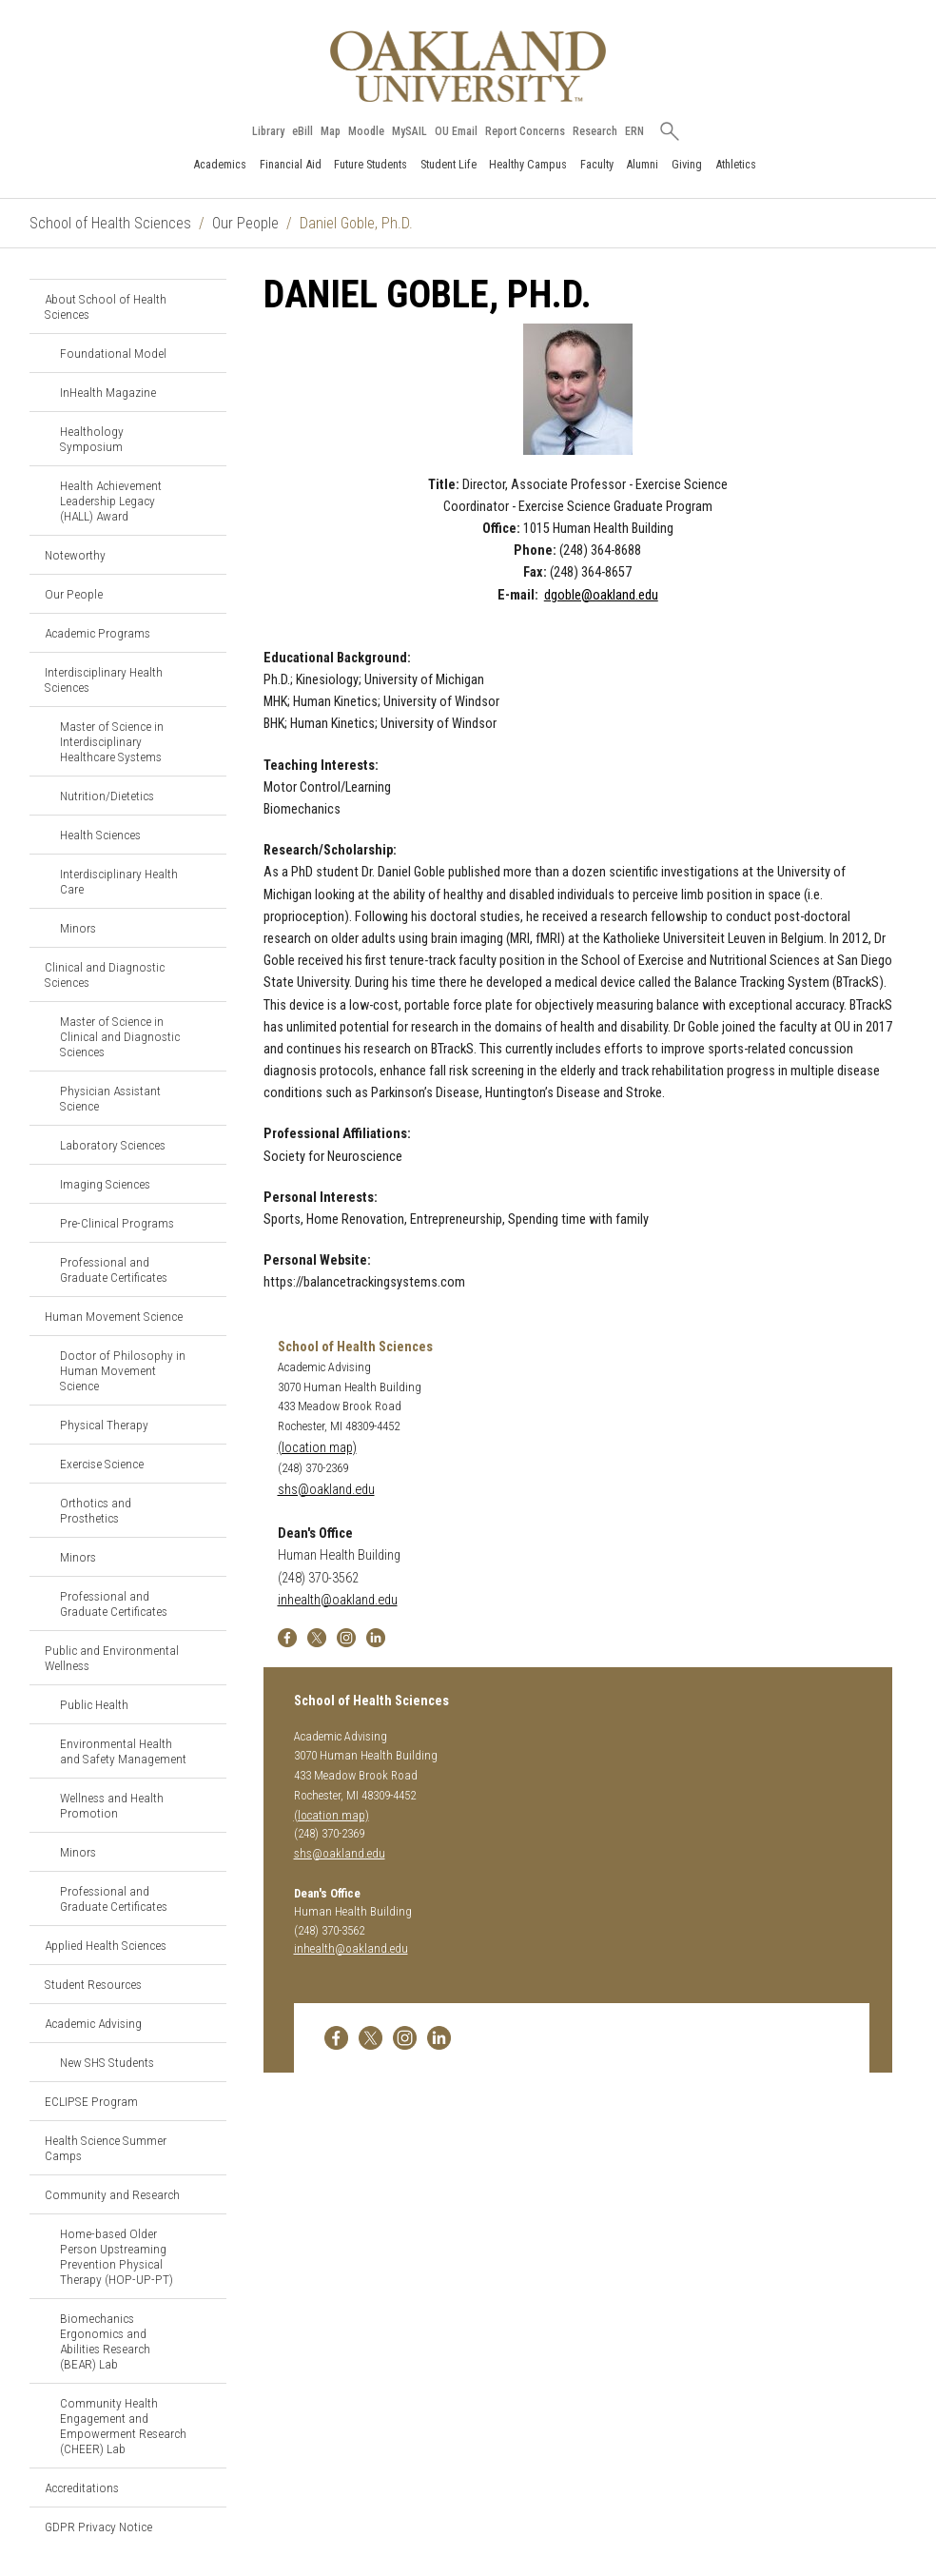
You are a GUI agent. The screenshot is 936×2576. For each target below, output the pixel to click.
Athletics (735, 164)
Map (331, 131)
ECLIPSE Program (91, 2101)
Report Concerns (525, 131)
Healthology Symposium (92, 438)
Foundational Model (113, 353)
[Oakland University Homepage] (468, 66)
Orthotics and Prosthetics (95, 1510)
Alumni (642, 164)
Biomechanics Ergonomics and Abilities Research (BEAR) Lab (105, 2341)
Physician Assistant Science (110, 1098)
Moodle (366, 131)
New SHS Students (107, 2062)
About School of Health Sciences (105, 306)
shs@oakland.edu (326, 1490)
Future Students (370, 164)
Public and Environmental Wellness (112, 1657)
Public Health (94, 1704)
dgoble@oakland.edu (601, 595)
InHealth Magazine (108, 392)
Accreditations (82, 2487)
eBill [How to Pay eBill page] (302, 131)
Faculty (597, 164)
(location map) (317, 1448)
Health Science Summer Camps (105, 2148)
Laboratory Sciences (113, 1144)
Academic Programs (97, 632)
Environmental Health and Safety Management (123, 1751)
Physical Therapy (104, 1424)
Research (595, 131)
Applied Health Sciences (105, 1945)
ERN (634, 131)
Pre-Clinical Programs (117, 1222)
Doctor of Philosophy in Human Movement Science (122, 1370)
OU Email (456, 131)
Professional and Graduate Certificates (113, 1269)
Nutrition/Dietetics (107, 795)
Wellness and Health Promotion (112, 1805)
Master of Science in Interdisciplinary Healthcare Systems (112, 741)
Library (268, 131)
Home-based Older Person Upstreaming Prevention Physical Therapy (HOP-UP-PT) (116, 2256)
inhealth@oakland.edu (338, 1600)
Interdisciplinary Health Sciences (104, 679)
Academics (219, 164)
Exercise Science (102, 1463)
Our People (245, 223)
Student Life (448, 164)
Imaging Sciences (105, 1183)
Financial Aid (291, 164)
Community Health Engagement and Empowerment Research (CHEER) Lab (123, 2425)
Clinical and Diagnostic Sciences (105, 974)
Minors (78, 927)
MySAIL (409, 131)
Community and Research (112, 2194)
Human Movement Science (114, 1316)
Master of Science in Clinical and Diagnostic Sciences (120, 1036)
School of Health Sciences (110, 223)
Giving (687, 164)
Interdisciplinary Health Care (119, 881)
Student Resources (93, 1984)
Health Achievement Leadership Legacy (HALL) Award (111, 500)
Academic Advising (93, 2023)
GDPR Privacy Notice (98, 2526)
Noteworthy (75, 554)
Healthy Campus (528, 164)
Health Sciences (100, 834)
